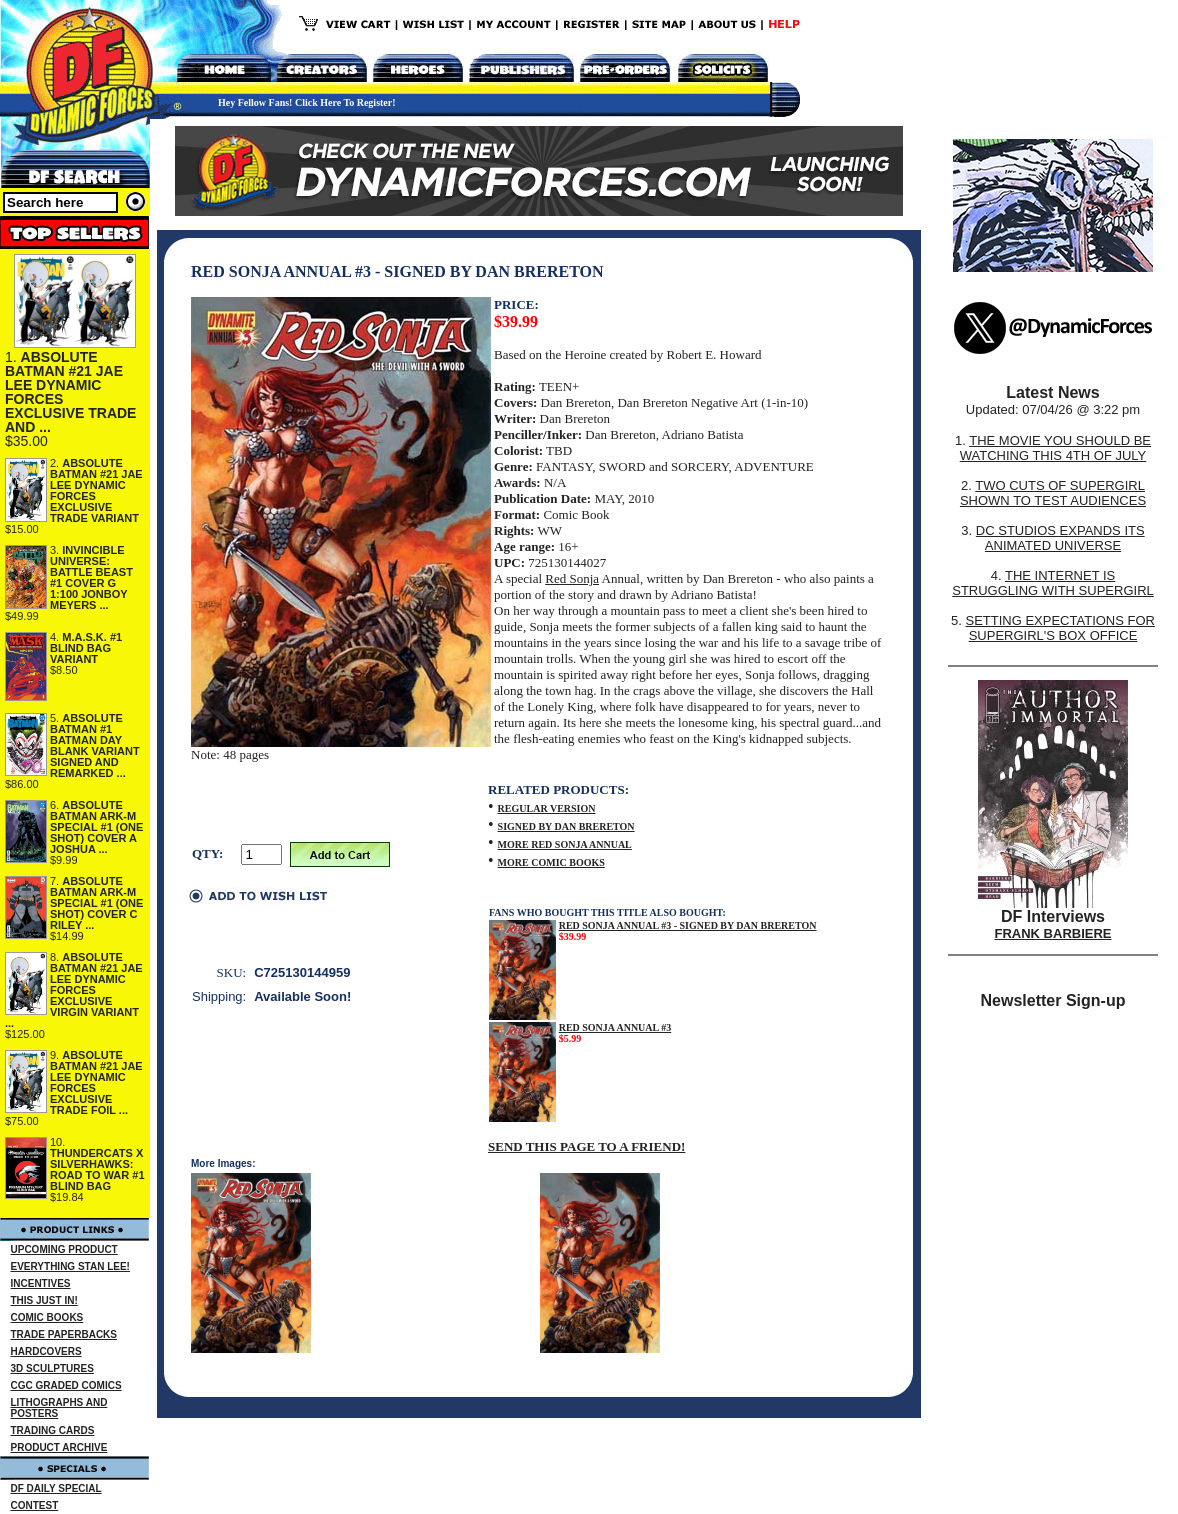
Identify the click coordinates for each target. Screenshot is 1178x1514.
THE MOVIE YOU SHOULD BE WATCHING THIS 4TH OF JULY (1055, 448)
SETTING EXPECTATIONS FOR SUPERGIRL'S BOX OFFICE (1059, 628)
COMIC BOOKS (47, 1317)
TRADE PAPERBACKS (64, 1334)
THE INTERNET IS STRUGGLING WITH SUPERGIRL (1053, 583)
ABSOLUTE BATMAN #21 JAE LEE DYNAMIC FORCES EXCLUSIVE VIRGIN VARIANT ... (74, 990)
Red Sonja (572, 578)
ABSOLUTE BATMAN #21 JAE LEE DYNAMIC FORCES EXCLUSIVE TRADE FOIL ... (96, 1082)
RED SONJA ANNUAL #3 (615, 1027)
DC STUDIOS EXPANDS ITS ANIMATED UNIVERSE (1060, 538)
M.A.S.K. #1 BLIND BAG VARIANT (86, 648)
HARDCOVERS (46, 1351)
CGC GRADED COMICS (66, 1385)
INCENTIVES (41, 1283)
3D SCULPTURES (52, 1368)
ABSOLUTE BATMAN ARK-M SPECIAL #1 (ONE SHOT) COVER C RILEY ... (96, 903)
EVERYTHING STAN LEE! (70, 1266)
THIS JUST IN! (44, 1300)
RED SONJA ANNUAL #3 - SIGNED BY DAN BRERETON (688, 925)
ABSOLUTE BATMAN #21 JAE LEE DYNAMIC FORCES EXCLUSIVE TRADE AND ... (70, 392)
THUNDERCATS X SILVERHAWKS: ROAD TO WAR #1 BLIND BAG (97, 1169)
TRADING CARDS (53, 1430)
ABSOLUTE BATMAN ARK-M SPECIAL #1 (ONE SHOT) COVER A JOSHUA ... (96, 827)
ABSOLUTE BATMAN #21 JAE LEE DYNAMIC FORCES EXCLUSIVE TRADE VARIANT (96, 490)
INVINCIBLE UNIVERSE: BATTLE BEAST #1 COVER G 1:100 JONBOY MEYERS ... (91, 577)
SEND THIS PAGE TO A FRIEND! (586, 1146)
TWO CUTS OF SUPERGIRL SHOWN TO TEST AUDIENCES (1053, 493)
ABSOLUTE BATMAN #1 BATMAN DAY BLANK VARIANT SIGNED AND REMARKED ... (95, 745)
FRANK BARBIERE (1053, 933)
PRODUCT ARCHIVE (59, 1447)
